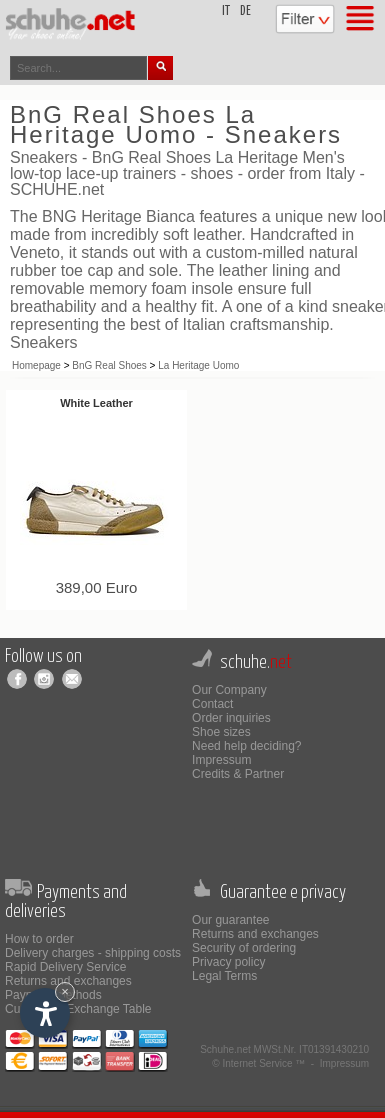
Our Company (229, 690)
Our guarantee (230, 920)
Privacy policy (228, 962)
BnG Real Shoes (109, 365)
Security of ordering (244, 948)
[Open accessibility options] (45, 1013)
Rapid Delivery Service (65, 967)
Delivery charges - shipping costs (93, 953)
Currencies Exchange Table (78, 1009)
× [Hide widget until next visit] (65, 991)
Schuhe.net (225, 1049)
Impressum (221, 760)
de (245, 11)
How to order (39, 939)
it (226, 11)
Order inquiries (231, 718)
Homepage (36, 365)
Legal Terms (224, 976)
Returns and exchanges (68, 981)
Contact (212, 704)
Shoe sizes (221, 732)
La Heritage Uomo (198, 365)
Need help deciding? (246, 746)
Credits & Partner (238, 774)
